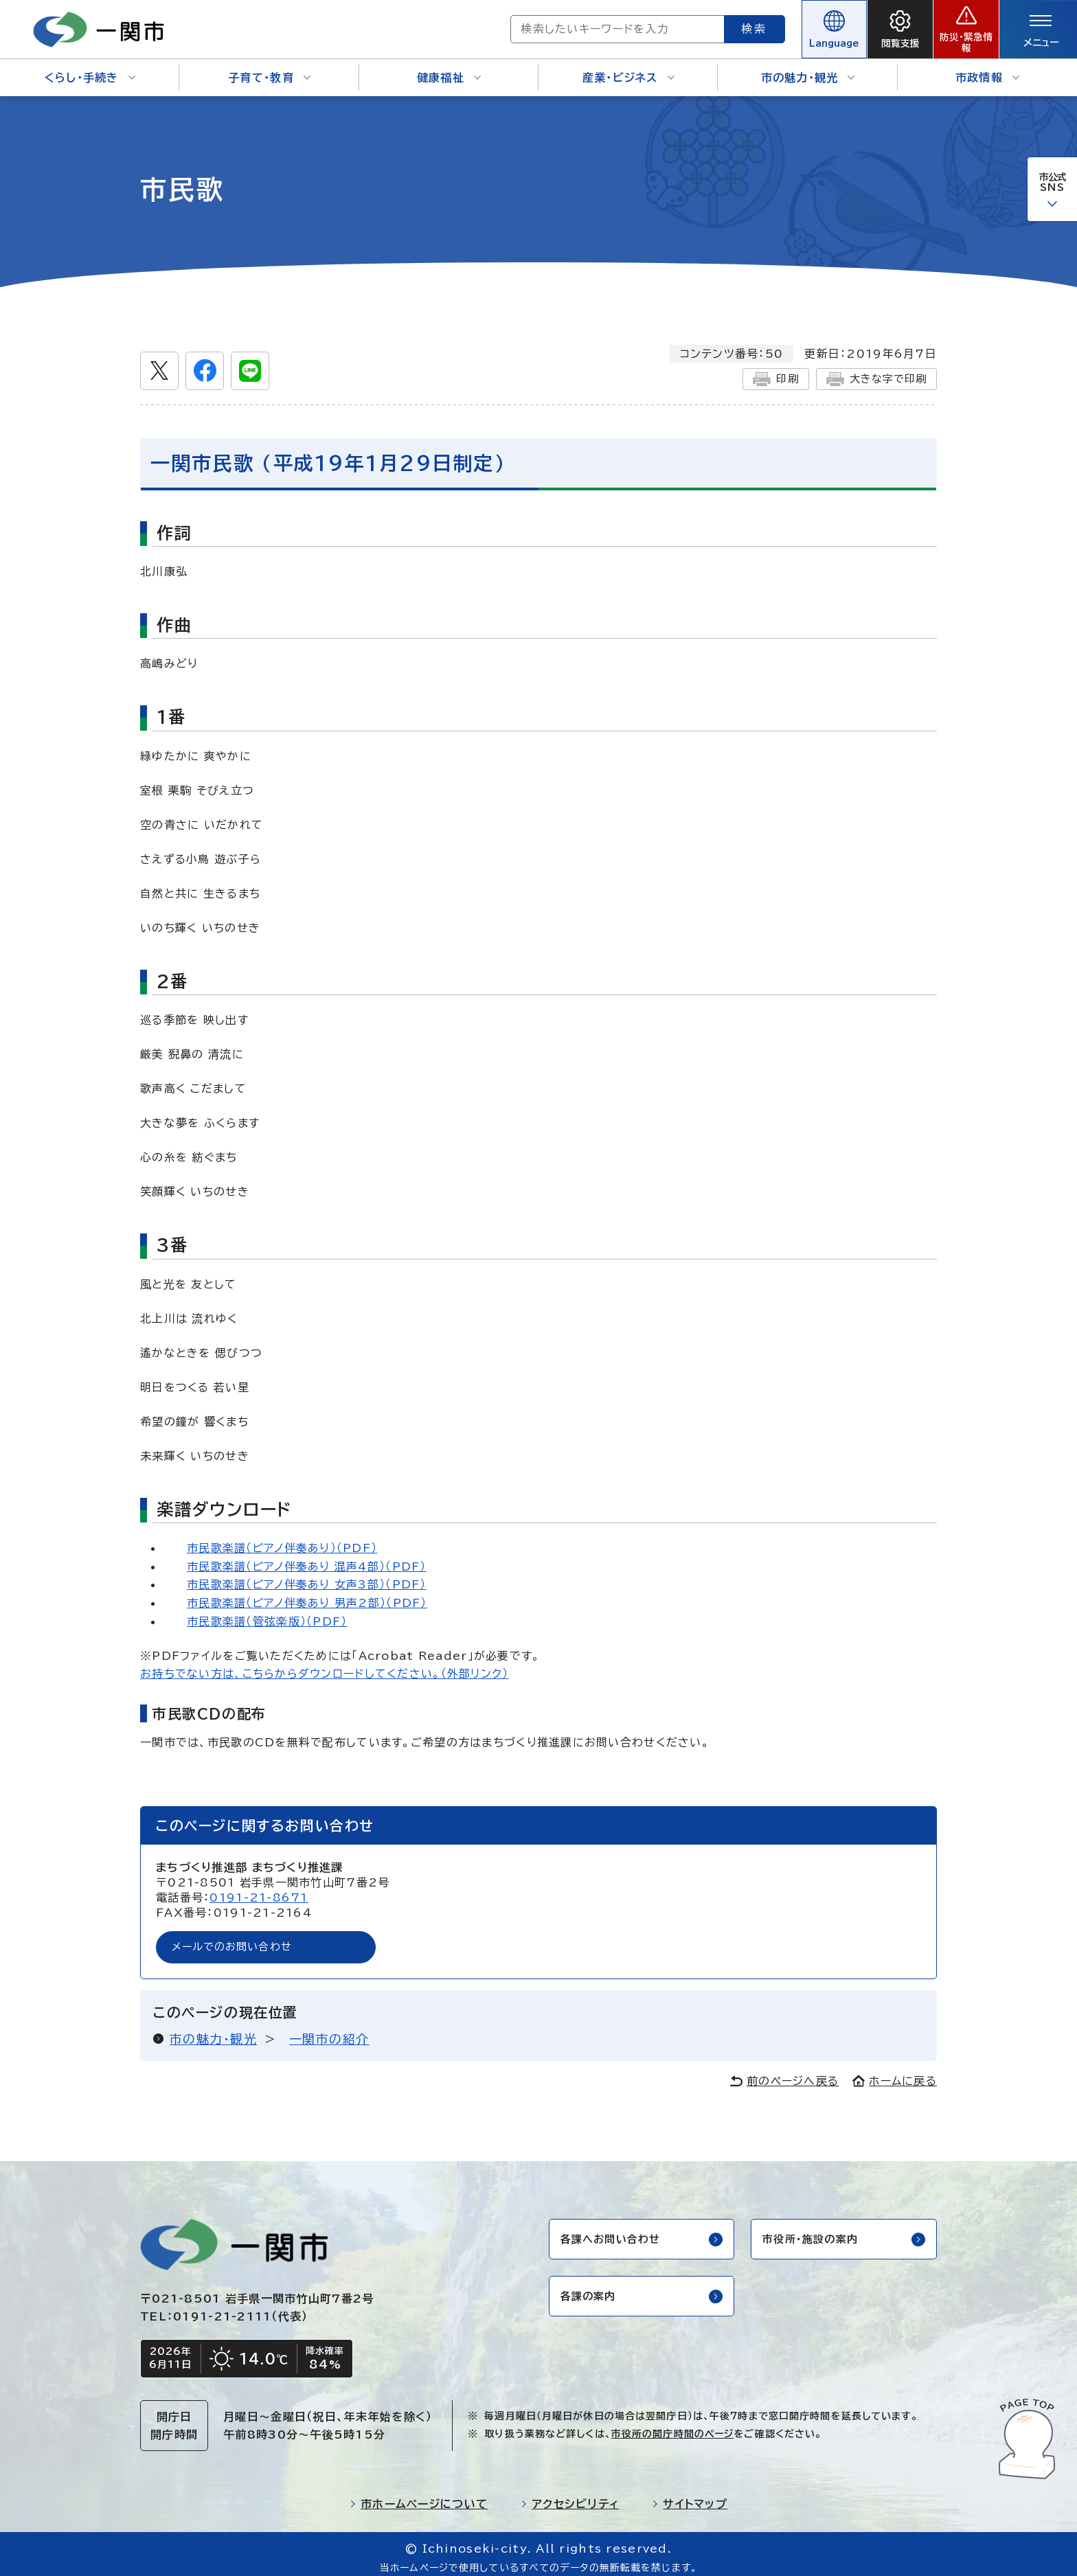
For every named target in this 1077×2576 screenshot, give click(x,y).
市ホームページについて (419, 2497)
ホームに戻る (894, 2072)
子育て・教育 (269, 68)
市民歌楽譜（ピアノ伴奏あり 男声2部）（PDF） (307, 1593)
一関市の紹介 (329, 2031)
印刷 (769, 369)
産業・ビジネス (628, 68)
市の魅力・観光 (808, 68)
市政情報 (987, 68)
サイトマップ (689, 2497)
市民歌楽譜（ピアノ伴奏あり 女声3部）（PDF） (307, 1575)
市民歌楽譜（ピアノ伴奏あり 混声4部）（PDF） (307, 1556)
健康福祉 (449, 68)
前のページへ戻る (784, 2072)
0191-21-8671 (258, 1888)
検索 (704, 24)
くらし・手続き (90, 68)
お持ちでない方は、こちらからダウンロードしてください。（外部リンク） (324, 1664)
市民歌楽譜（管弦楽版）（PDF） (267, 1611)
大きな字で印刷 (873, 369)
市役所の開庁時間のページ (672, 2427)
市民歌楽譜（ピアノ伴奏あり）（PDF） (282, 1538)
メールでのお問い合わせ (236, 1938)
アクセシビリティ (570, 2497)
